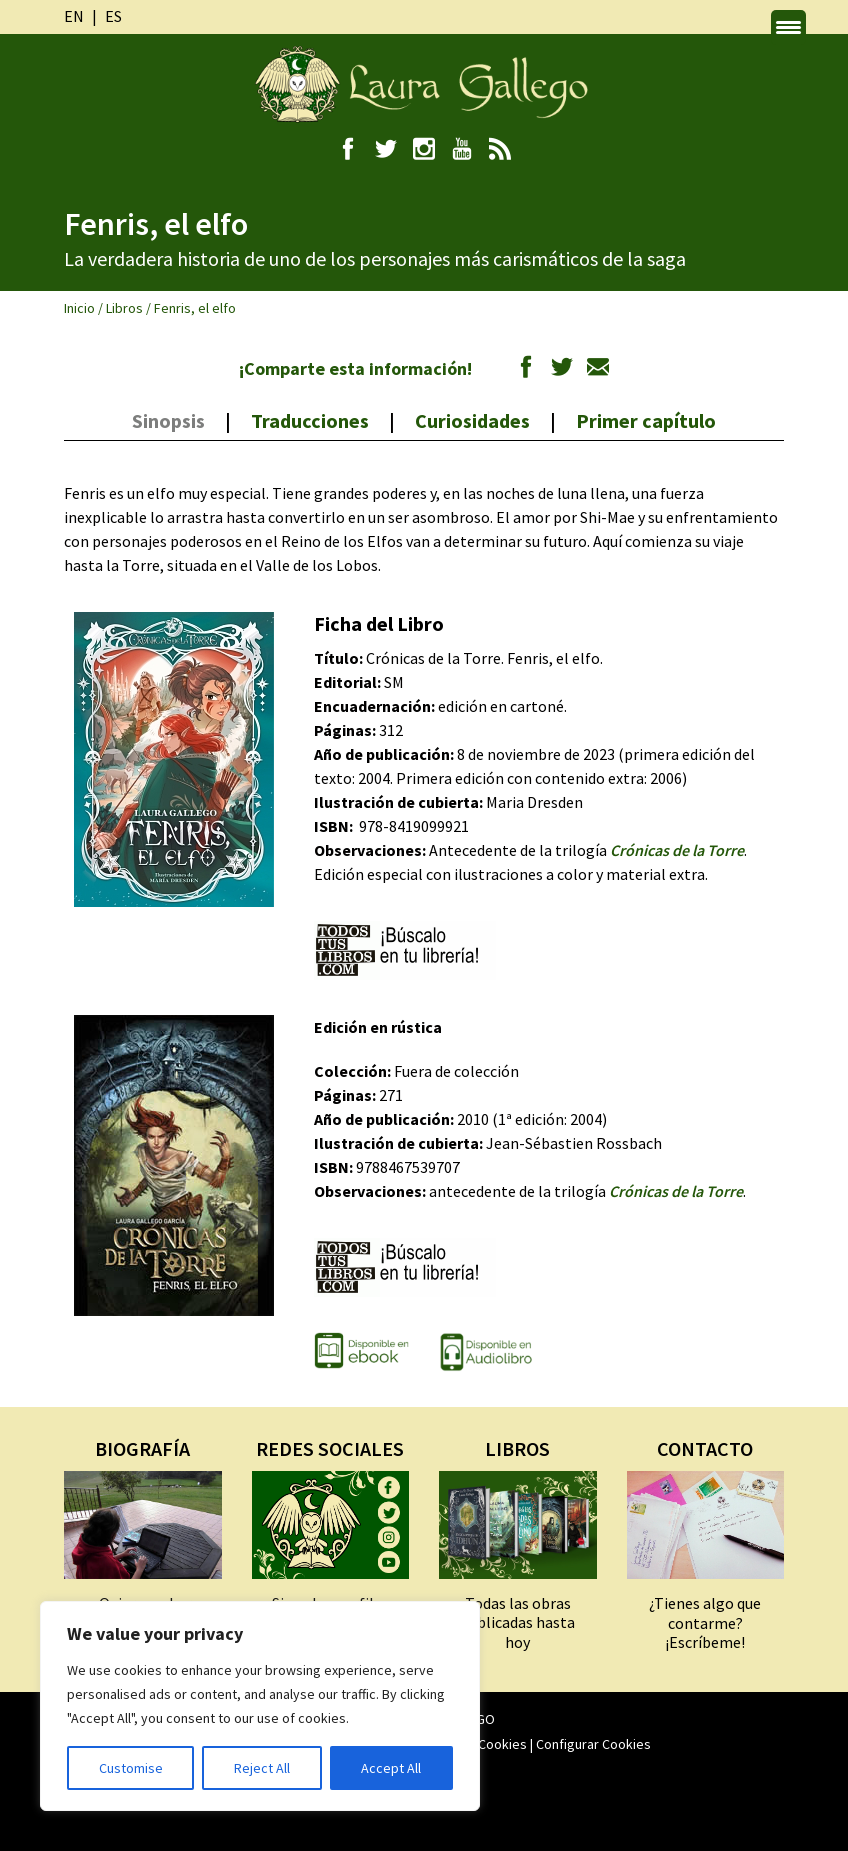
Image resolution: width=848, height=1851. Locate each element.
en (74, 16)
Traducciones (310, 420)
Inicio (79, 308)
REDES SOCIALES (330, 1448)
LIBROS (517, 1448)
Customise (131, 1768)
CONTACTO (705, 1448)
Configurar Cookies (593, 1744)
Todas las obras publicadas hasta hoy (517, 1622)
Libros (124, 308)
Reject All (262, 1768)
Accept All (391, 1768)
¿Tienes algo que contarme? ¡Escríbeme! (705, 1622)
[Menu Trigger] (788, 27)
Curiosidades (472, 420)
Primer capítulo (646, 420)
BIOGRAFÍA (142, 1448)
